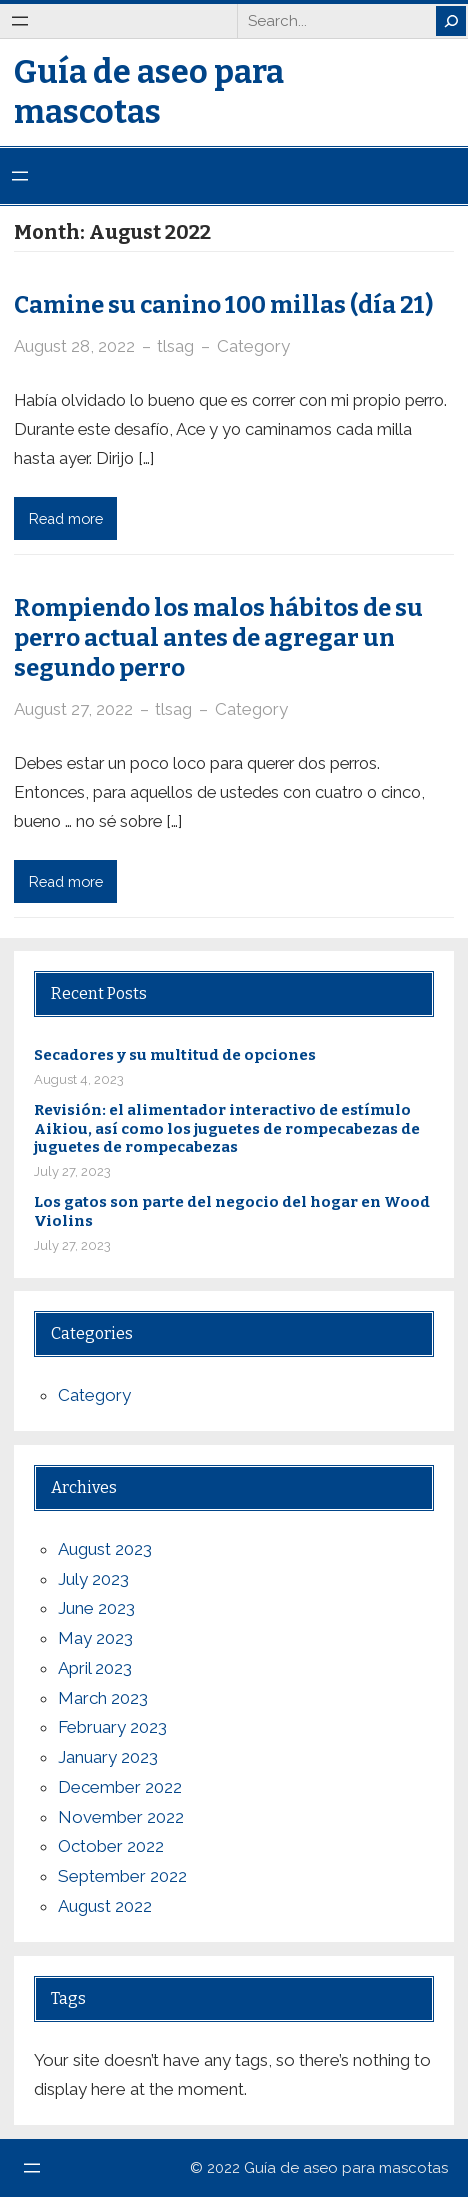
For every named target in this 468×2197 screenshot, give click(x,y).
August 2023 (105, 1549)
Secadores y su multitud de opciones (175, 1055)
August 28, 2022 (74, 346)
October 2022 (111, 1846)
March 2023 (103, 1698)
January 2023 (108, 1757)
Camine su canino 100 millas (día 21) (223, 305)
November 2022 (121, 1817)
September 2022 (122, 1876)
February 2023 (112, 1727)
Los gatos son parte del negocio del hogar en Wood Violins (232, 1211)
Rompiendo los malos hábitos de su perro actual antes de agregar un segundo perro (218, 638)
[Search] (451, 21)
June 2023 (96, 1608)
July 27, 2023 (72, 1171)
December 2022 (120, 1787)
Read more (66, 518)
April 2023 (95, 1668)
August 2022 (105, 1906)
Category (253, 346)
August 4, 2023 (79, 1079)
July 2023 (93, 1579)
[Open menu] (20, 21)
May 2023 (95, 1638)
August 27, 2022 (73, 709)
